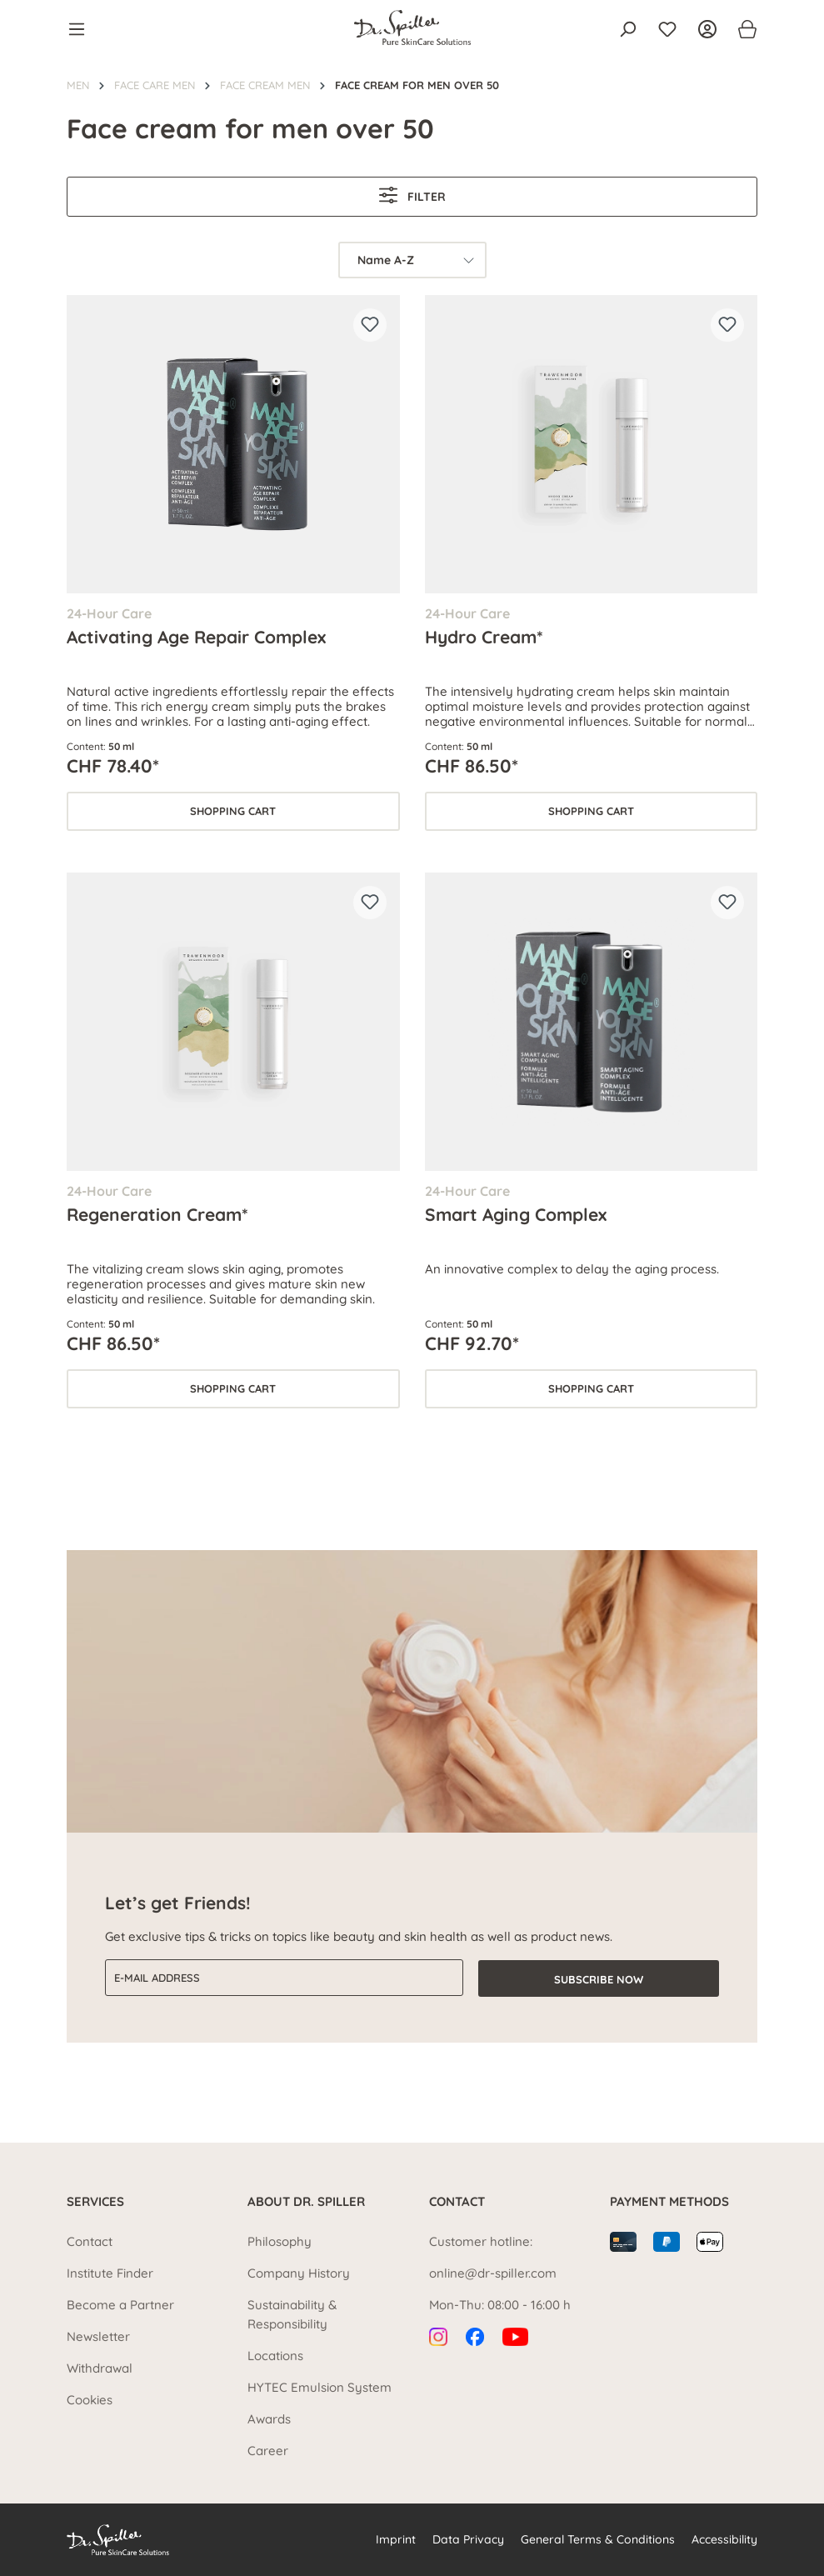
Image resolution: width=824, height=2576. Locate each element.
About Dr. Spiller (306, 2200)
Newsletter (98, 2336)
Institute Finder (110, 2273)
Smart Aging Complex (516, 1214)
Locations (275, 2355)
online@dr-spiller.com (493, 2273)
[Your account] (707, 29)
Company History (298, 2273)
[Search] (627, 29)
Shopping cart (233, 811)
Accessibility (724, 2539)
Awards (269, 2419)
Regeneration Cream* (157, 1214)
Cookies (89, 2400)
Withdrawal (99, 2368)
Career (267, 2450)
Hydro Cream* (484, 637)
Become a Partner (120, 2305)
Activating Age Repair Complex (196, 637)
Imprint (396, 2539)
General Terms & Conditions (598, 2539)
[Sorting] (412, 260)
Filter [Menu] (412, 195)
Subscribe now (598, 1978)
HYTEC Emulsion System (319, 2387)
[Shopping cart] (742, 29)
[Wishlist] (667, 29)
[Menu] (82, 29)
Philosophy (279, 2241)
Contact (89, 2241)
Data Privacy (468, 2539)
